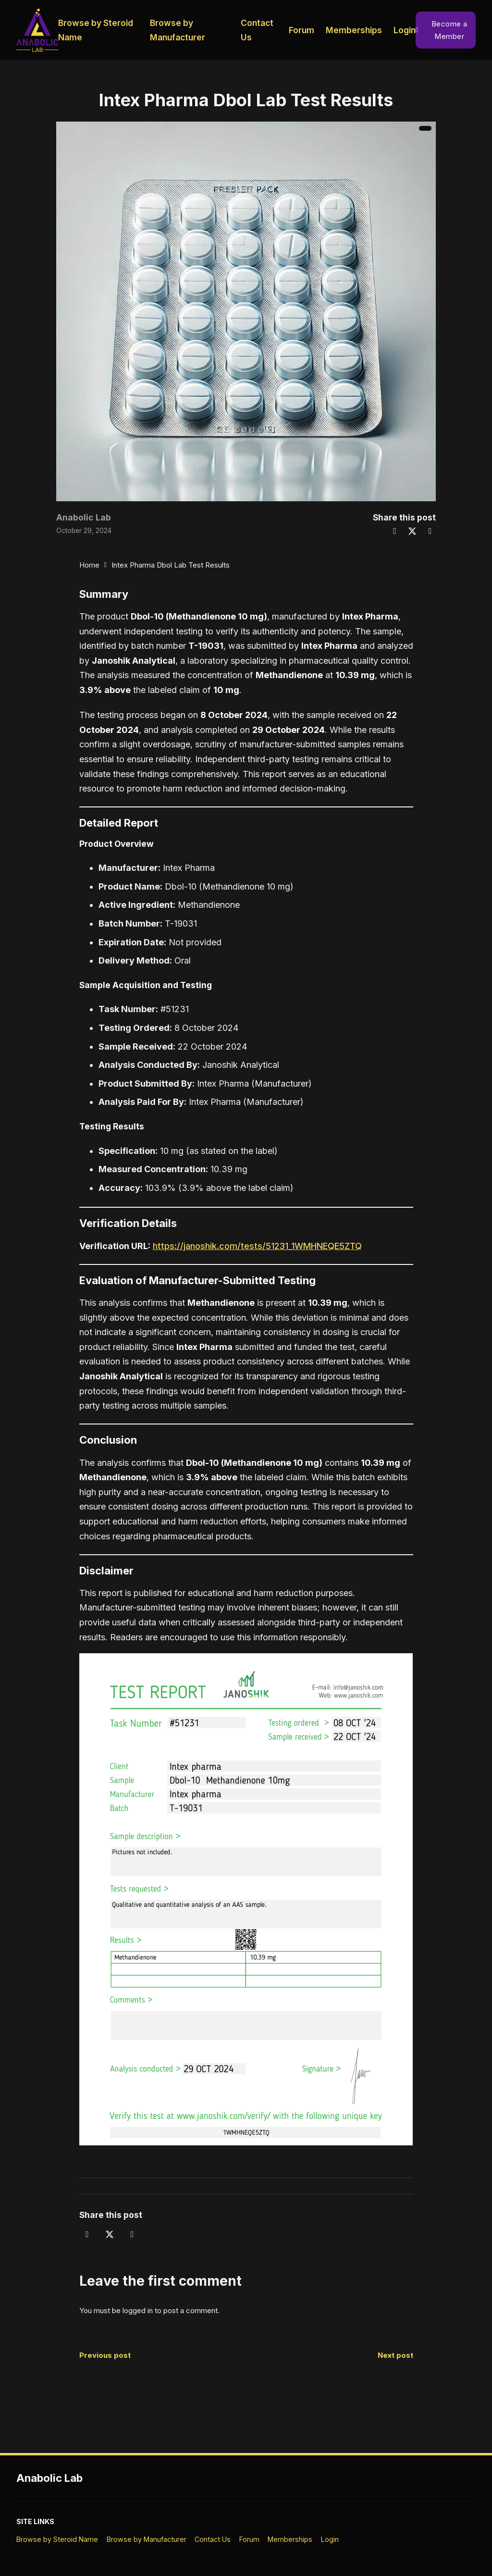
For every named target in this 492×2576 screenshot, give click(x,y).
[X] (412, 531)
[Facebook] (394, 531)
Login (405, 30)
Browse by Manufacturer (177, 30)
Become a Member (441, 30)
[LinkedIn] (430, 531)
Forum (301, 30)
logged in (138, 2310)
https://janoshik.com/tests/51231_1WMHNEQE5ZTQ (257, 1246)
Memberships (354, 30)
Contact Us (257, 30)
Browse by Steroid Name (95, 30)
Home (89, 565)
